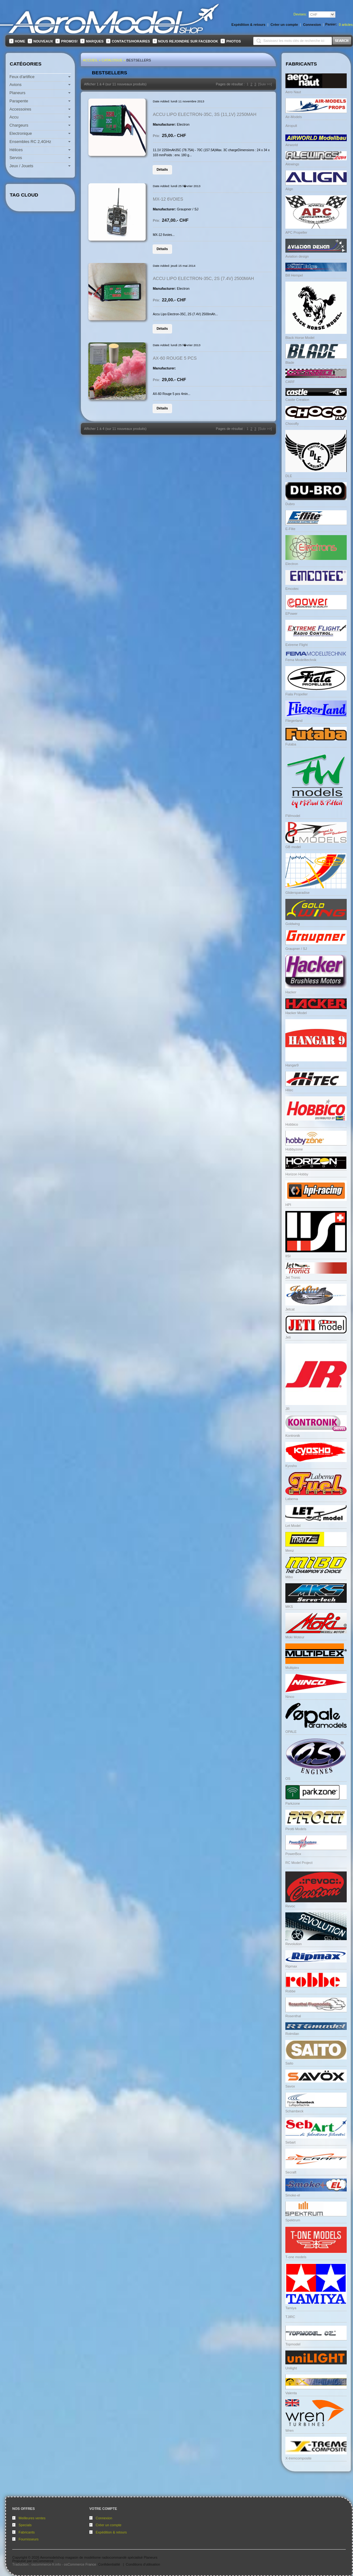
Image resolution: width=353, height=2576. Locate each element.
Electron (291, 564)
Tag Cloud (24, 194)
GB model (293, 847)
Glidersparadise (297, 892)
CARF (290, 382)
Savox (290, 2086)
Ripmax (291, 1966)
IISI (288, 1256)
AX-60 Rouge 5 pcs (175, 358)
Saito (289, 2063)
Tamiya (290, 2308)
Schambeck (294, 2111)
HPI (288, 1205)
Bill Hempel (294, 275)
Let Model (292, 1526)
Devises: (300, 14)
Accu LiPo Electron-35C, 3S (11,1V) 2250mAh (204, 114)
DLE (288, 476)
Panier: (331, 24)
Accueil (90, 60)
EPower (291, 613)
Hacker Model (296, 1013)
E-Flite (290, 529)
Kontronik (292, 1435)
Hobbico (291, 1124)
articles (346, 24)
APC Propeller (296, 232)
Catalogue (112, 60)
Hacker (290, 992)
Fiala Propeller (296, 694)
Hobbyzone (294, 1149)
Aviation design (297, 256)
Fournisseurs (29, 2539)
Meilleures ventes (32, 2518)
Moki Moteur (295, 1637)
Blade (289, 362)
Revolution (293, 1944)
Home (20, 41)
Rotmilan (292, 2034)
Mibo (289, 1577)
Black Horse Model (299, 338)
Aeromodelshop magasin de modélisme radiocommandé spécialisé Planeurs (98, 2557)
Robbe (290, 1991)
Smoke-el (292, 2195)
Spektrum (292, 2220)
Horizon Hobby (296, 1174)
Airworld (291, 145)
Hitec (289, 1090)
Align (289, 189)
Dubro (290, 504)
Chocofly (292, 424)
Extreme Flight (296, 645)
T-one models (295, 2257)
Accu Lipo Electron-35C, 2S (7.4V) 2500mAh (203, 278)
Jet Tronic (292, 1277)
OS (287, 1778)
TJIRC (290, 2317)
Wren (289, 2430)
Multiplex (292, 1668)
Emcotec (292, 589)
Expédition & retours (111, 2532)
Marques (95, 41)
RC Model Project (298, 1863)
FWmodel (292, 816)
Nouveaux (43, 41)
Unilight (291, 2368)
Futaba (290, 744)
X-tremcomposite (298, 2458)
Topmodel (292, 2344)
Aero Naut (293, 92)
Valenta (291, 2393)
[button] (162, 169)
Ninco (289, 1697)
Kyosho (291, 1466)
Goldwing (292, 924)
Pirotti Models (295, 1829)
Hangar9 (292, 1065)
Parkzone (292, 1803)
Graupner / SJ (296, 949)
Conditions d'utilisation (143, 2564)
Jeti (288, 1337)
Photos (233, 41)
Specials (25, 2525)
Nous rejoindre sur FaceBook (188, 41)
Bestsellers (138, 60)
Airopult (291, 126)
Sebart (290, 2142)
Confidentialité (109, 2564)
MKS (289, 1606)
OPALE (291, 1732)
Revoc (290, 1906)
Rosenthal (293, 2016)
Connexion (104, 2518)
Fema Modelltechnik (300, 660)
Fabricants (27, 2532)
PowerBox (293, 1854)
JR (287, 1409)
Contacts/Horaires (131, 41)
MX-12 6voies (168, 199)
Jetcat (289, 1309)
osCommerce (43, 2561)
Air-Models (293, 117)
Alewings (292, 164)
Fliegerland (293, 721)
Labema (291, 1499)
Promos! (69, 41)
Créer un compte (108, 2525)
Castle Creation (297, 400)
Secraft (290, 2172)
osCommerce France (80, 2564)
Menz (289, 1550)
